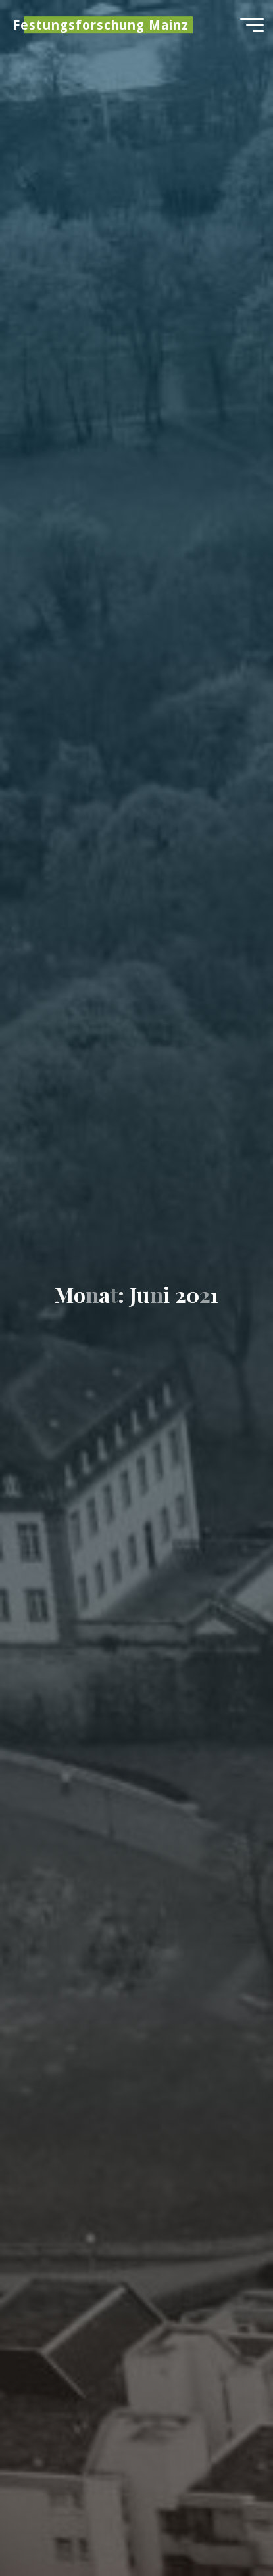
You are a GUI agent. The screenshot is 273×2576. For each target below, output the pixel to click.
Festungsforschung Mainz (101, 24)
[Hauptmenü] (252, 25)
